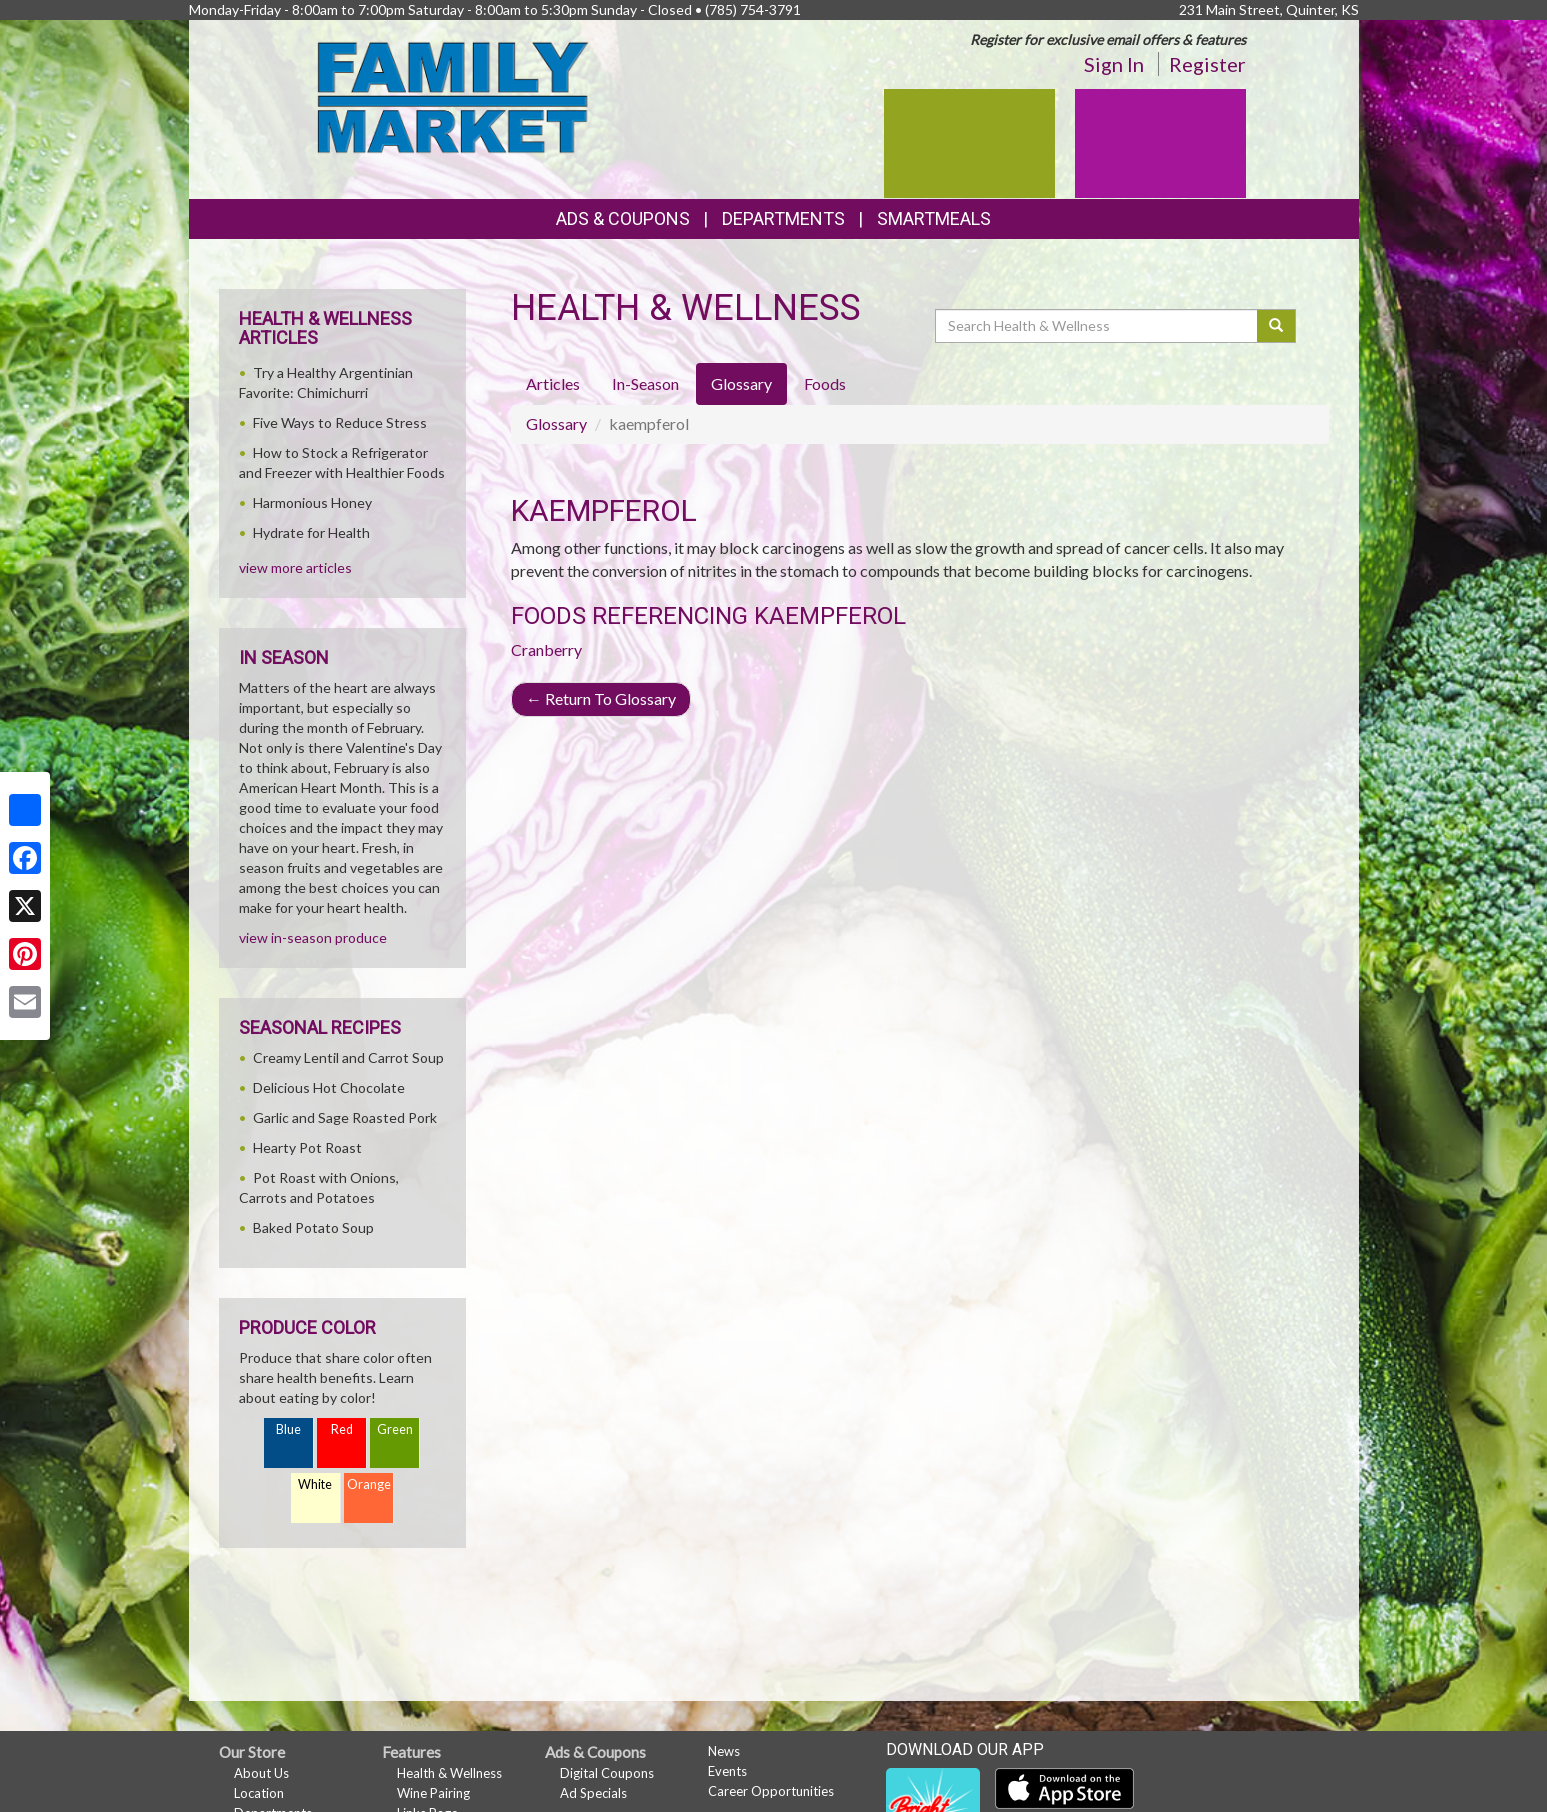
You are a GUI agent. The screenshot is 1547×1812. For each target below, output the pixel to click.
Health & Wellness (449, 1773)
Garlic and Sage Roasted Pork (345, 1117)
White (315, 1484)
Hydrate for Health (311, 532)
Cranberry (546, 649)
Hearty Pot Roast (307, 1147)
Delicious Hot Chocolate (329, 1087)
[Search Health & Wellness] (1098, 326)
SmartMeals (934, 218)
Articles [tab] (553, 383)
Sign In (1114, 64)
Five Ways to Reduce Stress (340, 422)
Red (342, 1429)
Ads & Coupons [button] (623, 218)
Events (727, 1771)
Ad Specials (593, 1793)
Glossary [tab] (741, 383)
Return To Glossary (601, 698)
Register (1207, 64)
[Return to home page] (453, 95)
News (724, 1751)
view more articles (295, 567)
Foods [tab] (825, 383)
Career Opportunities (771, 1791)
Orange (369, 1484)
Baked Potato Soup (313, 1227)
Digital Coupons (607, 1773)
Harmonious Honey (312, 502)
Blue (288, 1429)
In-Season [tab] (645, 383)
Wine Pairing (433, 1793)
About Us (261, 1773)
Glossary (556, 423)
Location (259, 1793)
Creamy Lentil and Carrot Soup (348, 1057)
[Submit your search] (1276, 326)
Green (395, 1429)
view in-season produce (313, 937)
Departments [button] (783, 218)
